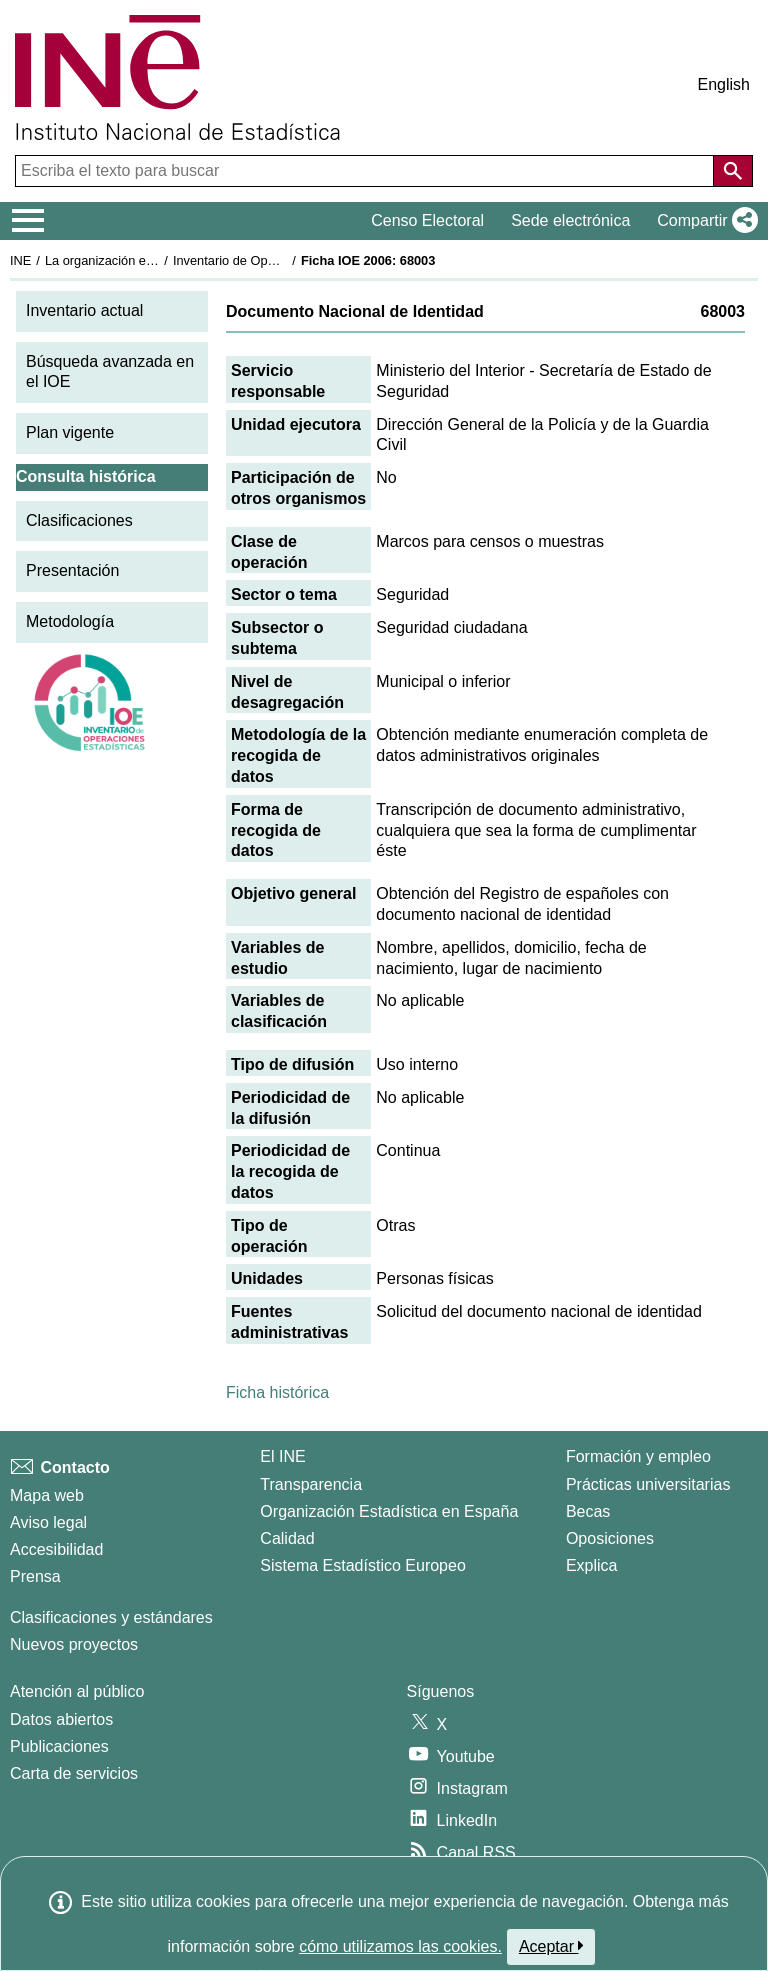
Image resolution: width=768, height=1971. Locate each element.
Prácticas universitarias (648, 1484)
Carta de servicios (74, 1773)
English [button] (724, 84)
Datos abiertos (61, 1719)
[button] (703, 221)
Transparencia (311, 1484)
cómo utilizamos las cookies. (400, 1946)
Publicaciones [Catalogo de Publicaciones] (59, 1746)
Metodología (70, 621)
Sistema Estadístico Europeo (362, 1565)
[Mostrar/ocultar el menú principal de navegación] (28, 221)
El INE (282, 1456)
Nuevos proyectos (74, 1644)
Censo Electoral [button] (427, 220)
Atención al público (77, 1691)
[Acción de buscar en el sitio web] (733, 171)
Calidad (287, 1538)
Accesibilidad (56, 1549)
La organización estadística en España (155, 260)
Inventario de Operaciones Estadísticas (284, 260)
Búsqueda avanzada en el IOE (110, 372)
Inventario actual (84, 310)
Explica (592, 1565)
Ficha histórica (277, 1392)
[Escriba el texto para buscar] (366, 171)
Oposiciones (610, 1538)
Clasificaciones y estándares (111, 1617)
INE (20, 260)
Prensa (35, 1576)
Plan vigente (70, 432)
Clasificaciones (79, 520)
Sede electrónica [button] (570, 220)
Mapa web (47, 1495)
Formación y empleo (638, 1456)
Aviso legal (48, 1522)
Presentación (72, 570)
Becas (588, 1511)
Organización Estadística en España (389, 1511)
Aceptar (551, 1946)
